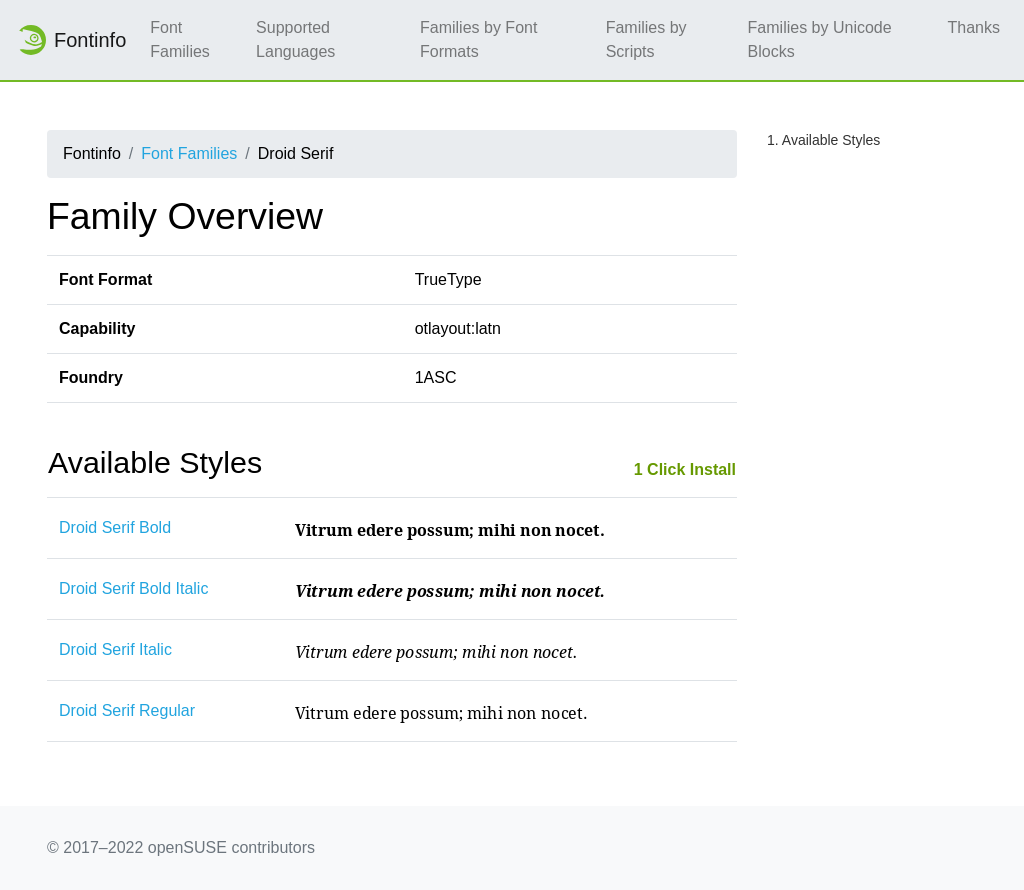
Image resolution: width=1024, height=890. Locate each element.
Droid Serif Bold (115, 527)
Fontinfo (71, 40)
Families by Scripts (646, 39)
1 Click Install (685, 469)
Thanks (974, 27)
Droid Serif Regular (127, 710)
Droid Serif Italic (115, 649)
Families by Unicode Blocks (820, 39)
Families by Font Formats (478, 39)
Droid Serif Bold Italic (133, 588)
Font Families (180, 39)
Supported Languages (295, 39)
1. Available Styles (823, 140)
